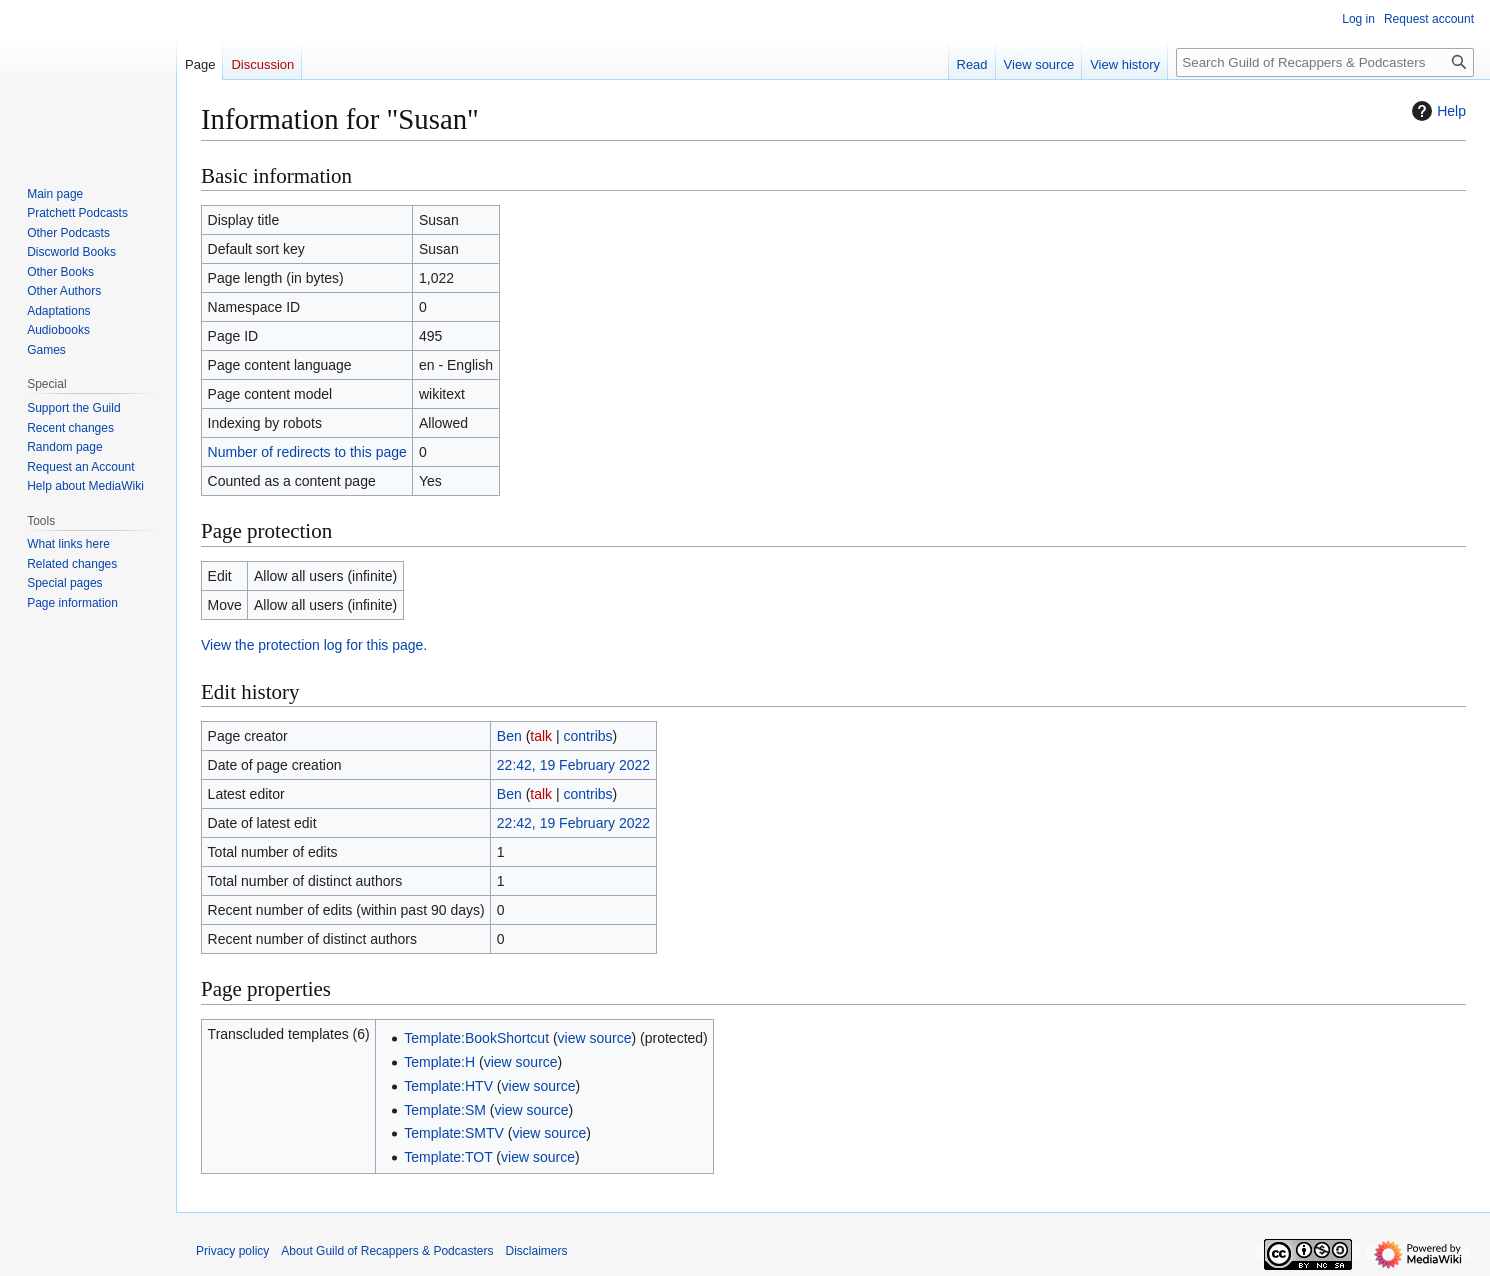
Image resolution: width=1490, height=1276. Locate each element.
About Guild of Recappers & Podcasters (387, 1251)
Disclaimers (536, 1251)
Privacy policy (232, 1251)
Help (1436, 111)
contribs (588, 736)
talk (541, 736)
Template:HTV (448, 1086)
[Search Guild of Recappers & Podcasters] (1325, 62)
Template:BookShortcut (476, 1038)
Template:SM (445, 1110)
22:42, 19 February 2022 (573, 765)
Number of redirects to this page (307, 452)
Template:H (439, 1062)
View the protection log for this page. (314, 645)
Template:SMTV (454, 1133)
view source (595, 1038)
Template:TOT (448, 1157)
